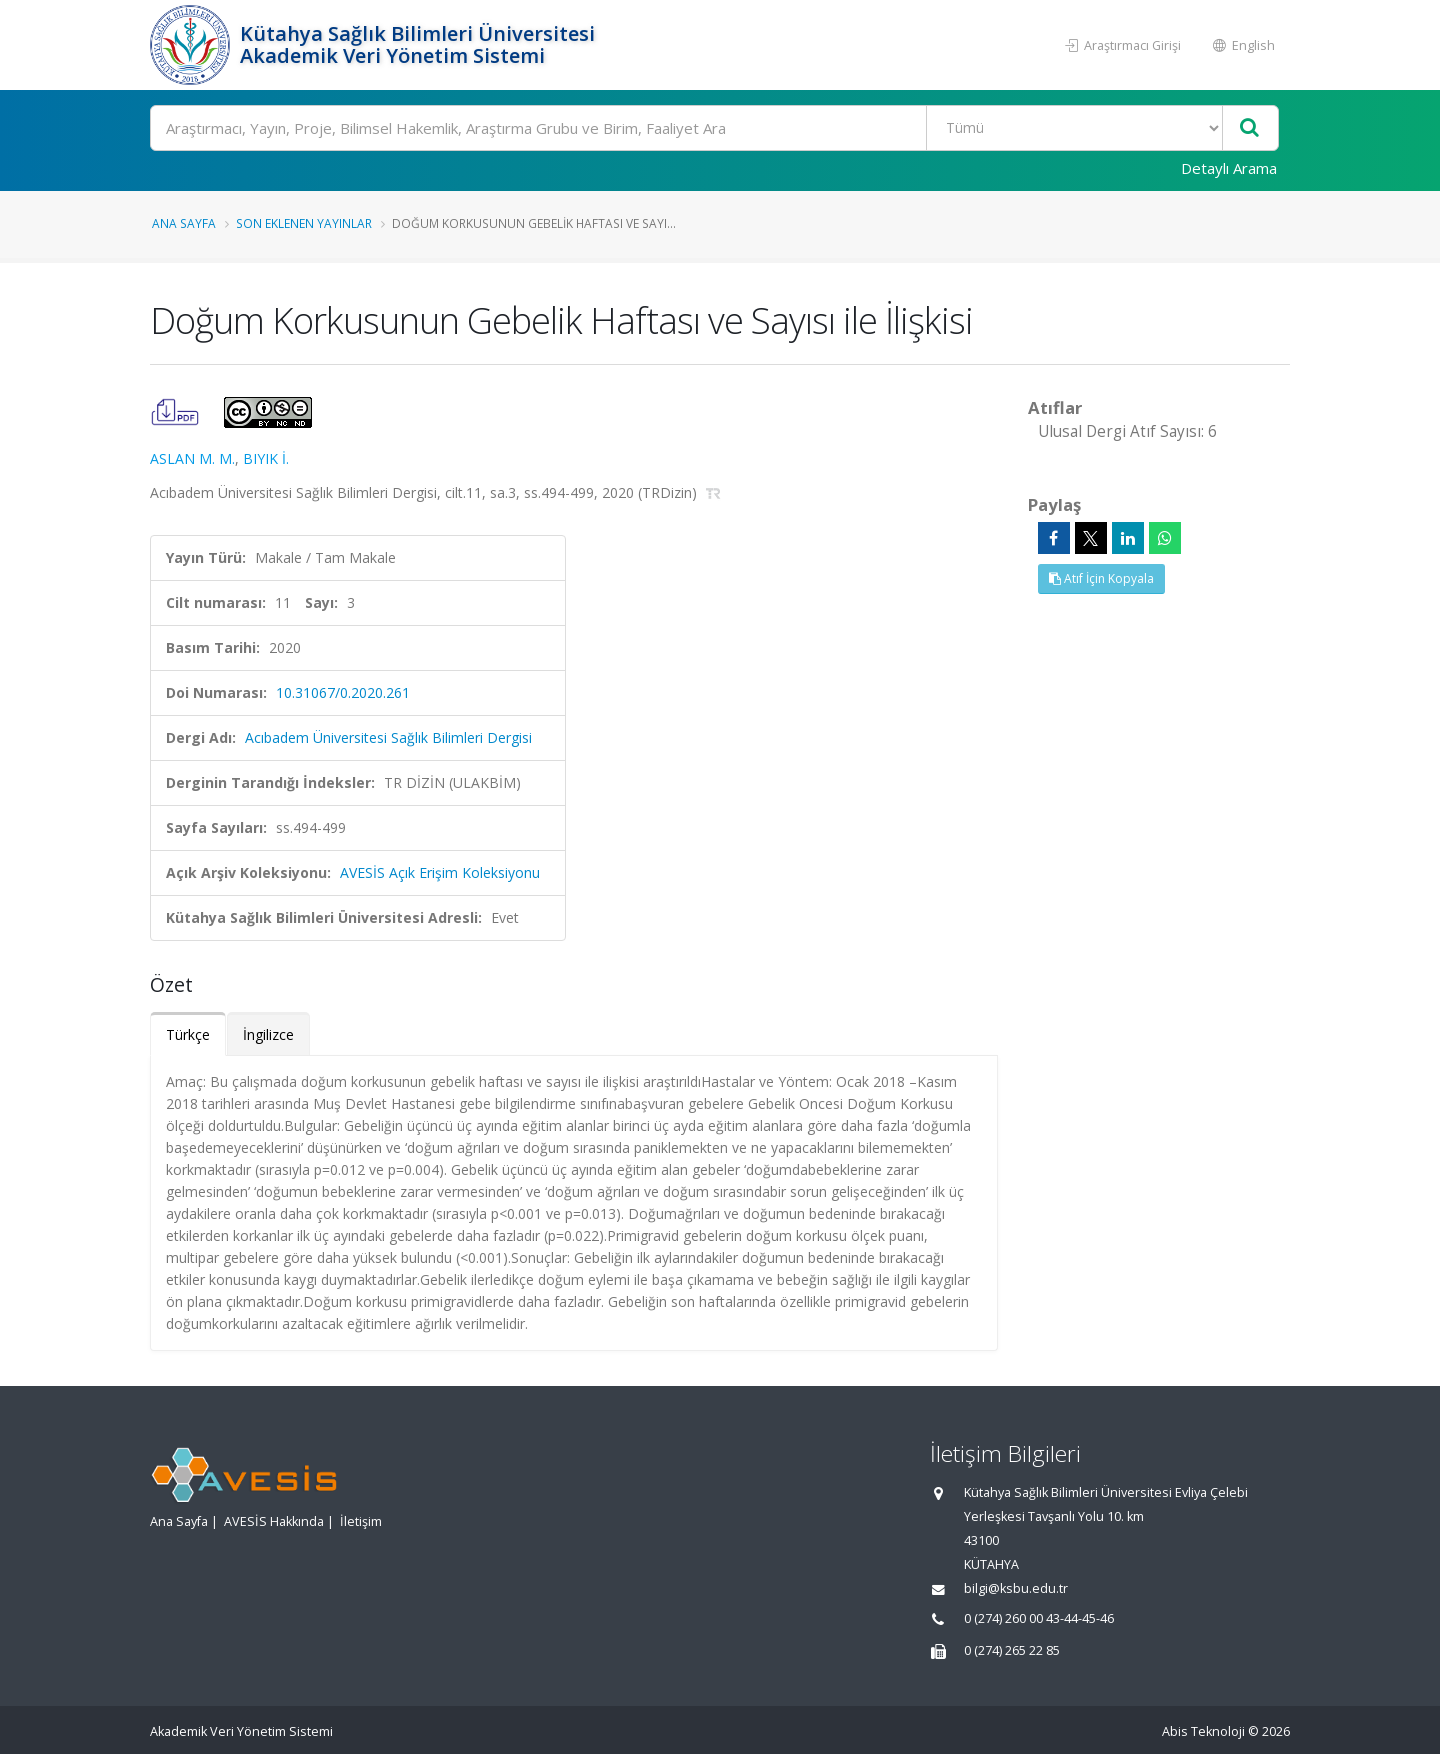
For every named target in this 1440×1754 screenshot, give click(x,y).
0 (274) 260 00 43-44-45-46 (1039, 1618)
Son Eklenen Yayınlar (304, 223)
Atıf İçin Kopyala (1101, 578)
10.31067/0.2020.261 (343, 692)
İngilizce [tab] (268, 1034)
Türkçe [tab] (188, 1034)
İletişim (361, 1521)
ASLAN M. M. (192, 458)
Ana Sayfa (184, 223)
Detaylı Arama (1229, 168)
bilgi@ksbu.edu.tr (1016, 1588)
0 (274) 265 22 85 (1012, 1650)
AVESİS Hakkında (274, 1521)
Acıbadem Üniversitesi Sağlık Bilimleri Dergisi (388, 737)
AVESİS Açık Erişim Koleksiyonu (440, 872)
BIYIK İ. (266, 458)
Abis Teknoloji (1203, 1731)
